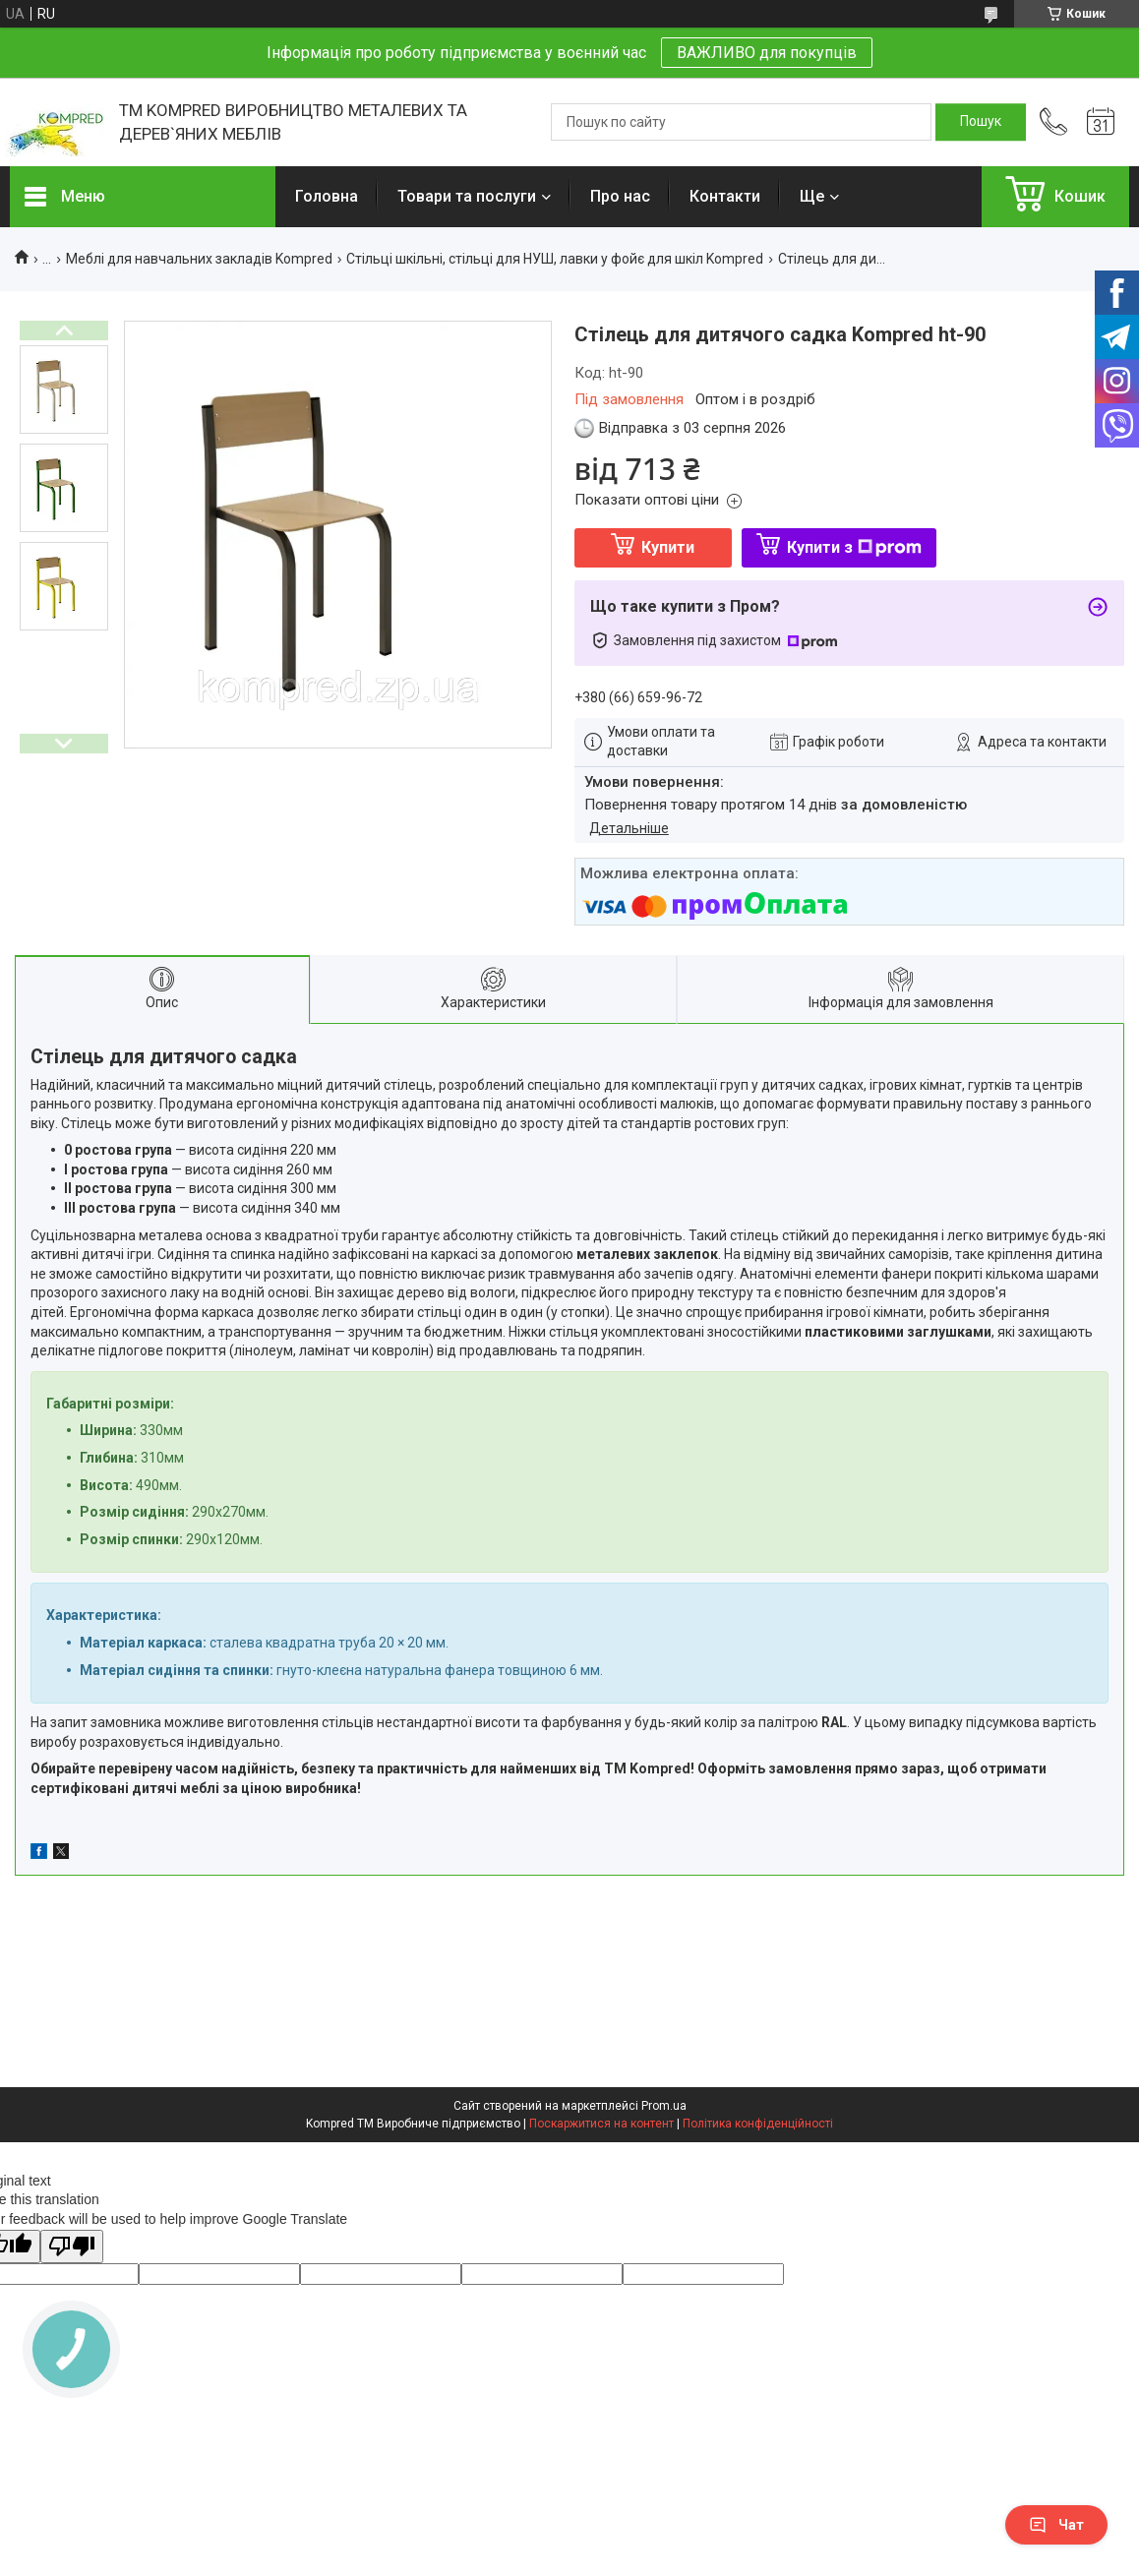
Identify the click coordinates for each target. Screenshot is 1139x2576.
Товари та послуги (466, 196)
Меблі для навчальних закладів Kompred (199, 259)
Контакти (724, 196)
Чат (1056, 2525)
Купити (667, 547)
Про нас (620, 196)
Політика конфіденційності (758, 2123)
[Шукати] (980, 122)
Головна (326, 196)
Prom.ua (664, 2106)
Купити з (854, 547)
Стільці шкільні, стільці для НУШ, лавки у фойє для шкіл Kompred (554, 259)
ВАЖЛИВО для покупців (767, 52)
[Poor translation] (71, 2247)
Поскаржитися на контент (601, 2123)
